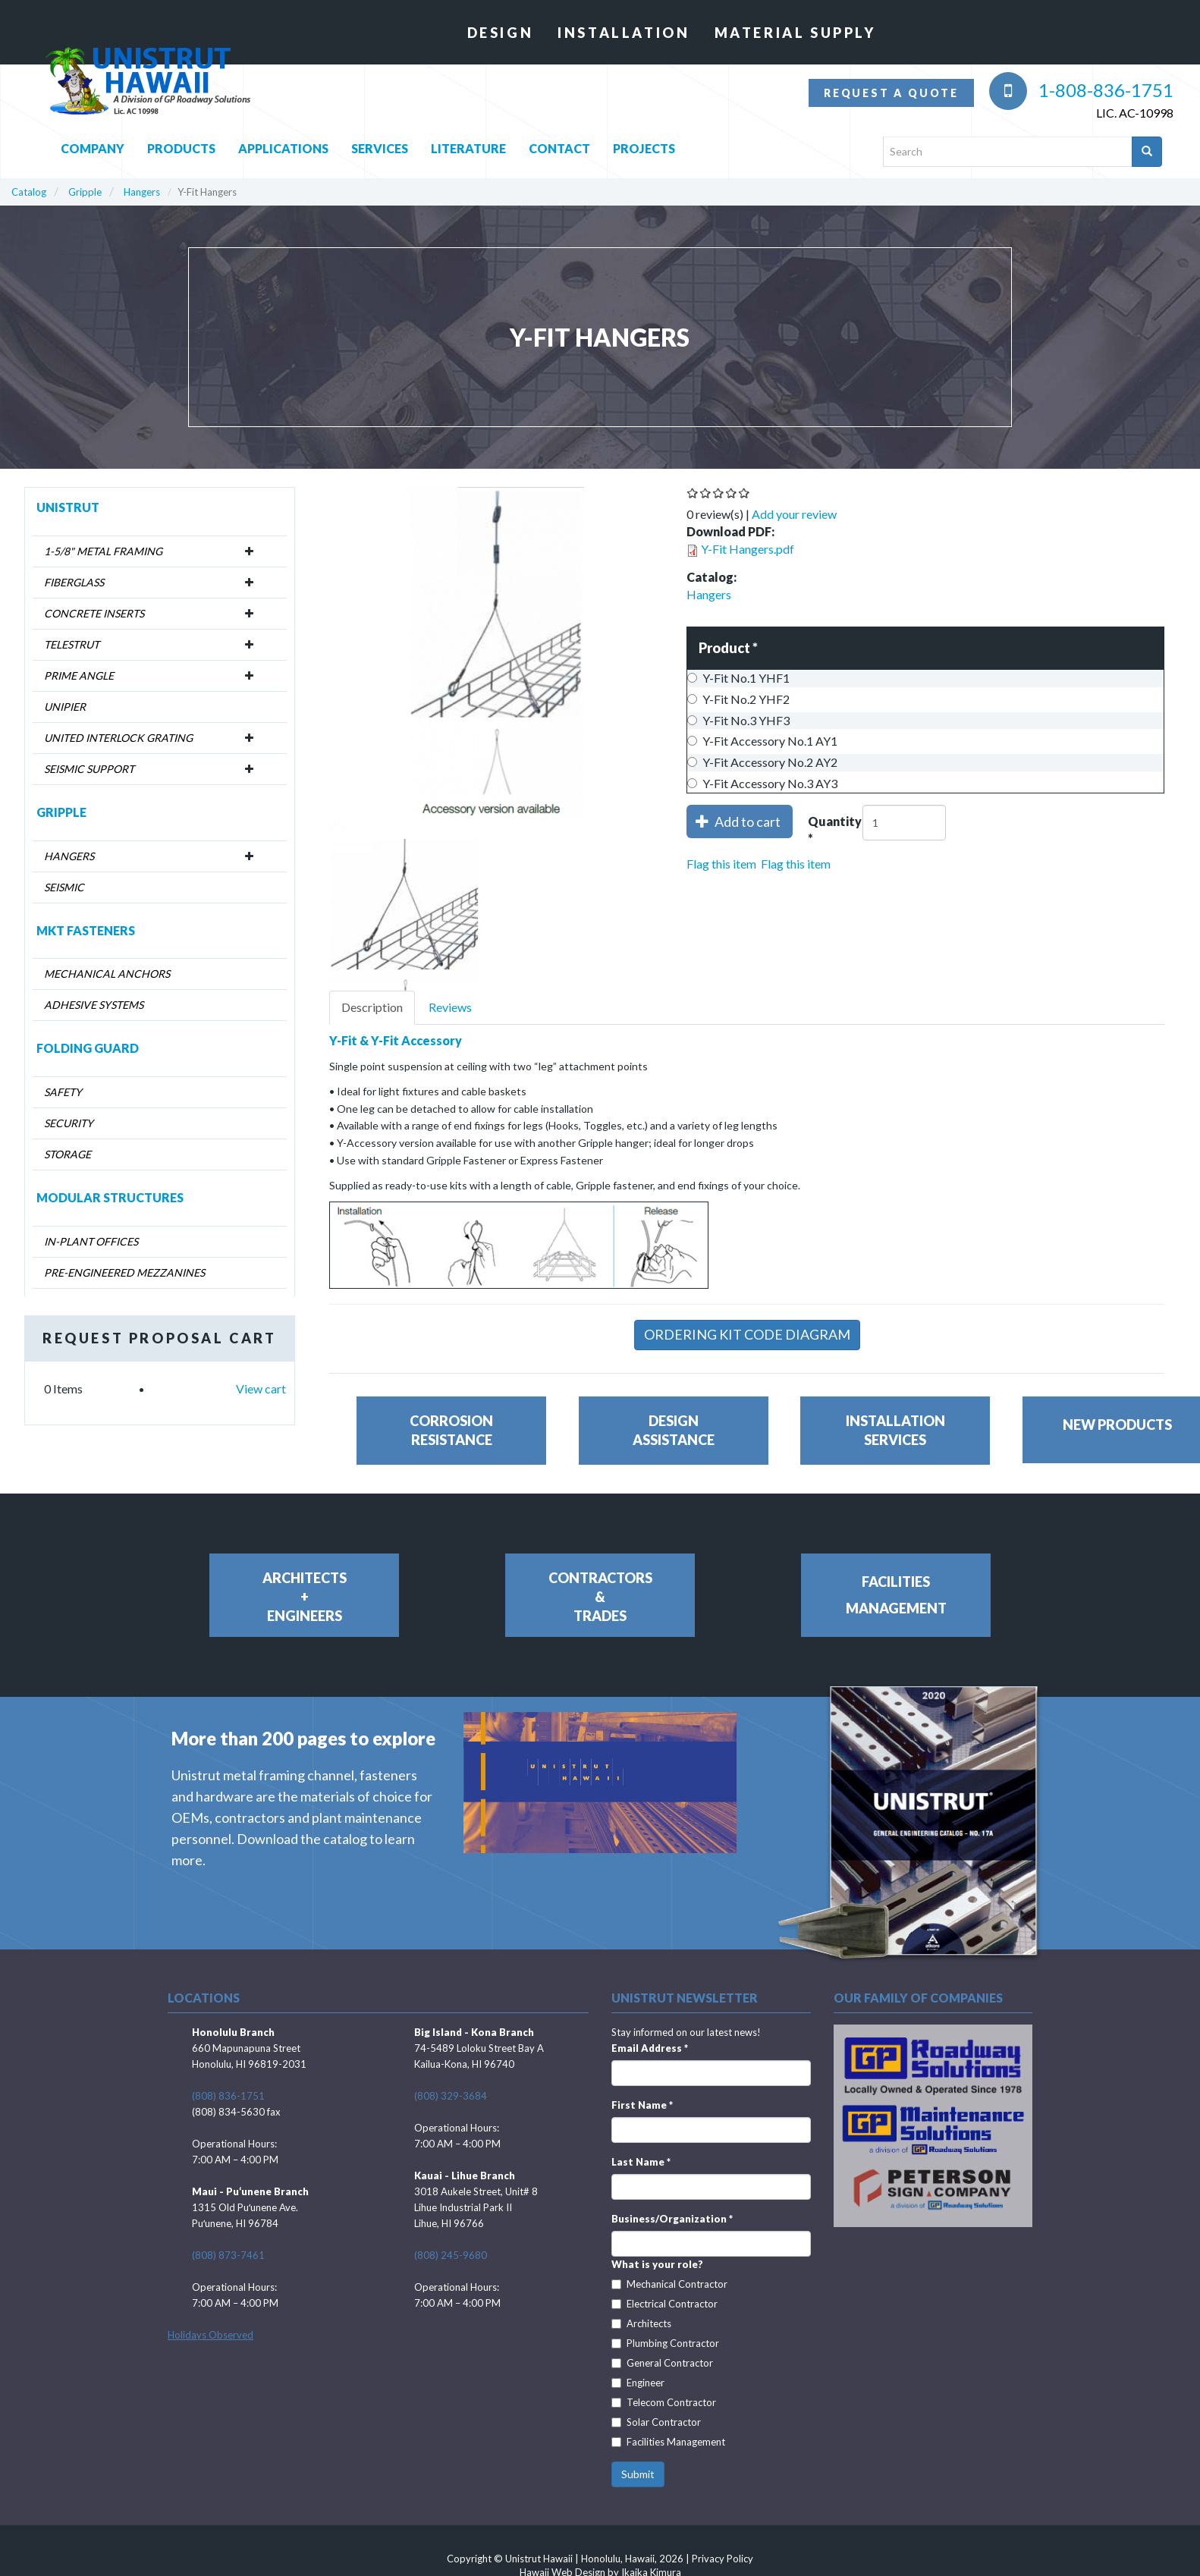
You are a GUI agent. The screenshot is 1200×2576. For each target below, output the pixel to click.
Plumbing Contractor (665, 2343)
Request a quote (891, 92)
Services (379, 144)
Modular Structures (110, 1197)
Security (68, 1123)
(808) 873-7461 (228, 2255)
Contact (559, 144)
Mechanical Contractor (669, 2284)
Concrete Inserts (94, 613)
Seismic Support (89, 768)
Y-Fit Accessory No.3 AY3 (762, 783)
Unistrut (67, 507)
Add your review (794, 514)
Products (181, 144)
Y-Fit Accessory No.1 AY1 (762, 741)
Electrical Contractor (664, 2304)
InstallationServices (895, 1430)
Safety (63, 1091)
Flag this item (721, 863)
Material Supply (795, 32)
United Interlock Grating (118, 737)
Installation (624, 32)
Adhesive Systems (93, 1004)
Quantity (835, 831)
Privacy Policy (722, 2558)
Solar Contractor (656, 2422)
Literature (468, 144)
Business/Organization (672, 2219)
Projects (644, 144)
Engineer (637, 2383)
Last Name (641, 2162)
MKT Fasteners (85, 930)
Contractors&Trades (600, 1596)
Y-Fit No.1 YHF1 (738, 678)
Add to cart (738, 821)
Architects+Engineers (304, 1596)
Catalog (28, 192)
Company (92, 144)
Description (372, 1007)
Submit (638, 2474)
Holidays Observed (210, 2335)
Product (728, 647)
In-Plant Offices (91, 1241)
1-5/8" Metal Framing (103, 551)
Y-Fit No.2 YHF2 (738, 699)
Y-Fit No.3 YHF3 (738, 720)
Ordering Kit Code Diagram (747, 1334)
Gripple (85, 192)
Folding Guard (87, 1048)
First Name (642, 2105)
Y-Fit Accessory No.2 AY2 (762, 762)
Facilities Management (668, 2442)
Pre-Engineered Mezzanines (124, 1272)
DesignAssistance (674, 1430)
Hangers (142, 192)
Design (500, 32)
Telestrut (71, 644)
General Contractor (662, 2363)
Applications (283, 144)
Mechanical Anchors (107, 973)
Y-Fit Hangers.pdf (747, 549)
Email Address (649, 2048)
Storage (67, 1154)
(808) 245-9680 (450, 2255)
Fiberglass (74, 582)
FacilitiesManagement (896, 1594)
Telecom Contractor (663, 2402)
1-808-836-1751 (1081, 90)
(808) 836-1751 (228, 2096)
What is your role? (657, 2264)
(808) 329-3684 (450, 2096)
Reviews (450, 1007)
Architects (641, 2323)
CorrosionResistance (451, 1430)
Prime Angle (79, 675)
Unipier (65, 706)
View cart (261, 1388)
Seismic (64, 887)
